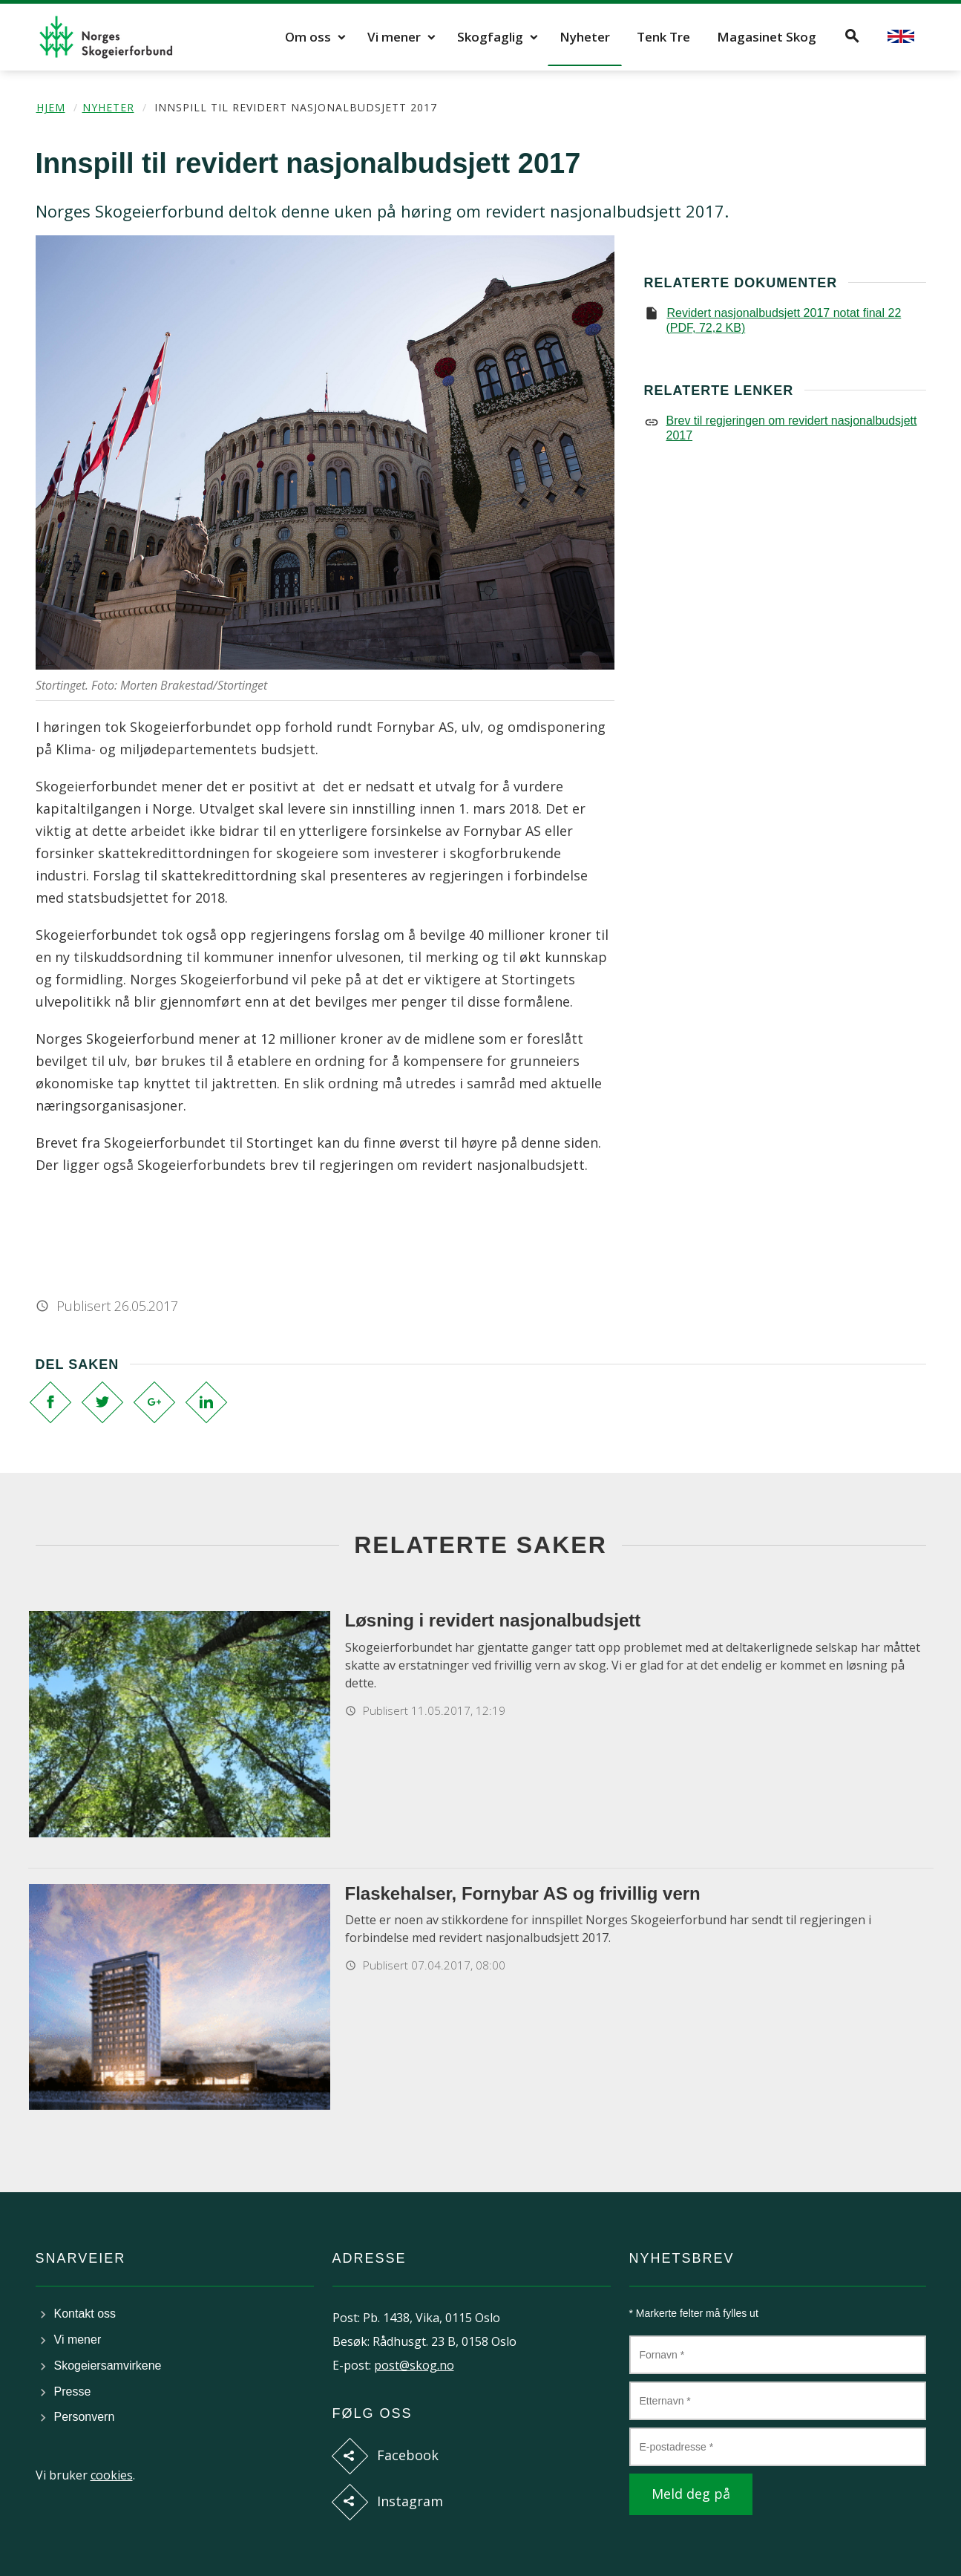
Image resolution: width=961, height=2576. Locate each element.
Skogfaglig (490, 36)
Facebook (408, 2455)
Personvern (84, 2416)
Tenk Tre (663, 36)
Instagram (410, 2501)
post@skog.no (414, 2365)
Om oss (308, 36)
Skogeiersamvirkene (108, 2365)
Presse (72, 2391)
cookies (112, 2475)
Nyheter (585, 36)
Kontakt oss (85, 2313)
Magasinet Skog (766, 36)
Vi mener (394, 36)
